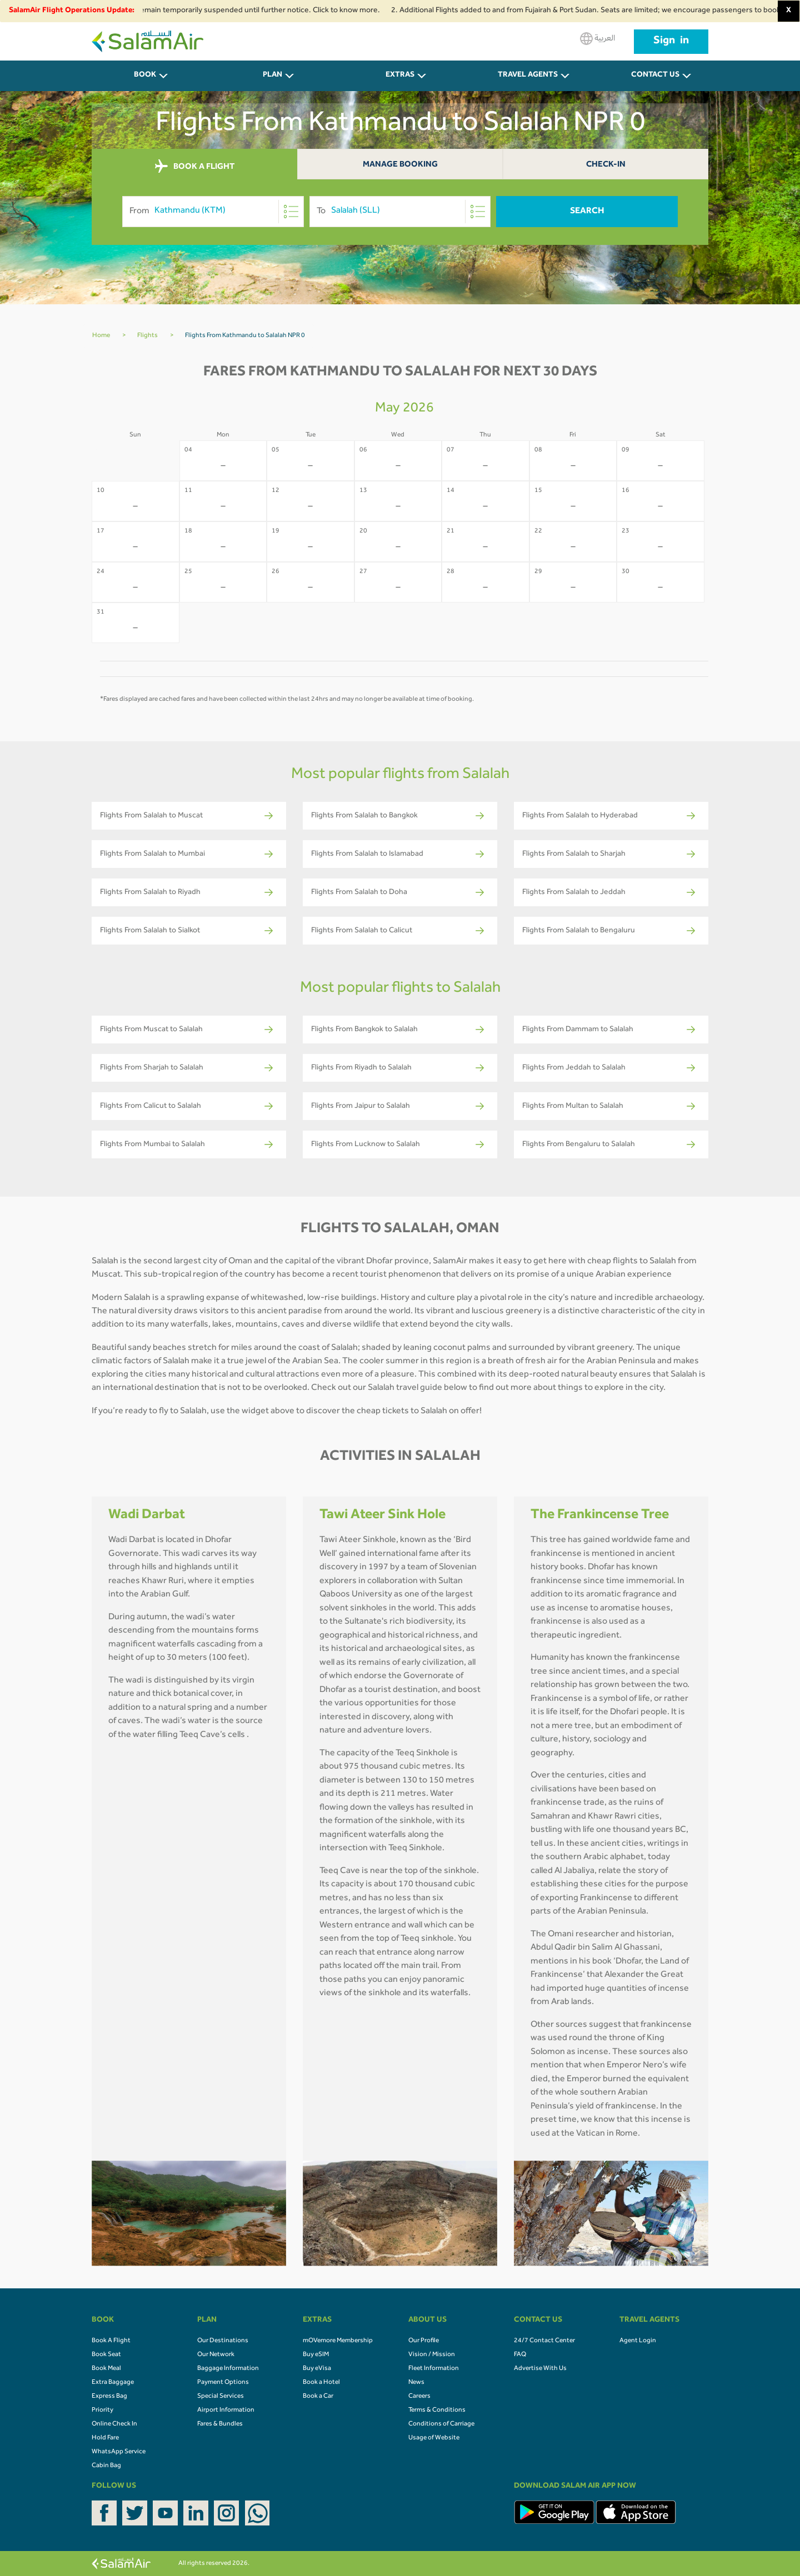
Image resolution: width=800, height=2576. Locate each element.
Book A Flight (111, 2341)
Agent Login (637, 2341)
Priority (102, 2410)
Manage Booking (400, 165)
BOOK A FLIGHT (194, 166)
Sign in (671, 41)
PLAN (272, 75)
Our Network (215, 2355)
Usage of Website (433, 2438)
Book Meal (106, 2369)
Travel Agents (528, 75)
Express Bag (109, 2396)
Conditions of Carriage (441, 2424)
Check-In (606, 165)
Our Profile (423, 2341)
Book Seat (106, 2355)
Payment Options (223, 2382)
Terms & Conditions (437, 2410)
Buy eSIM (316, 2355)
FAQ (520, 2355)
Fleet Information (433, 2369)
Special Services (220, 2396)
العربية (597, 38)
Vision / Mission (431, 2355)
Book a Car (318, 2396)
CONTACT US (655, 75)
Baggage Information (228, 2369)
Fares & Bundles (220, 2424)
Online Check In (114, 2424)
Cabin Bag (106, 2466)
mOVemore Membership (338, 2341)
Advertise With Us (540, 2369)
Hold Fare (105, 2438)
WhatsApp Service (119, 2452)
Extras (400, 75)
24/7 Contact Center (544, 2341)
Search (587, 211)
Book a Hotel (321, 2382)
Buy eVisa (317, 2369)
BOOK (145, 75)
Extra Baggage (113, 2382)
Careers (419, 2396)
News (416, 2382)
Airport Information (225, 2410)
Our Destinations (222, 2341)
